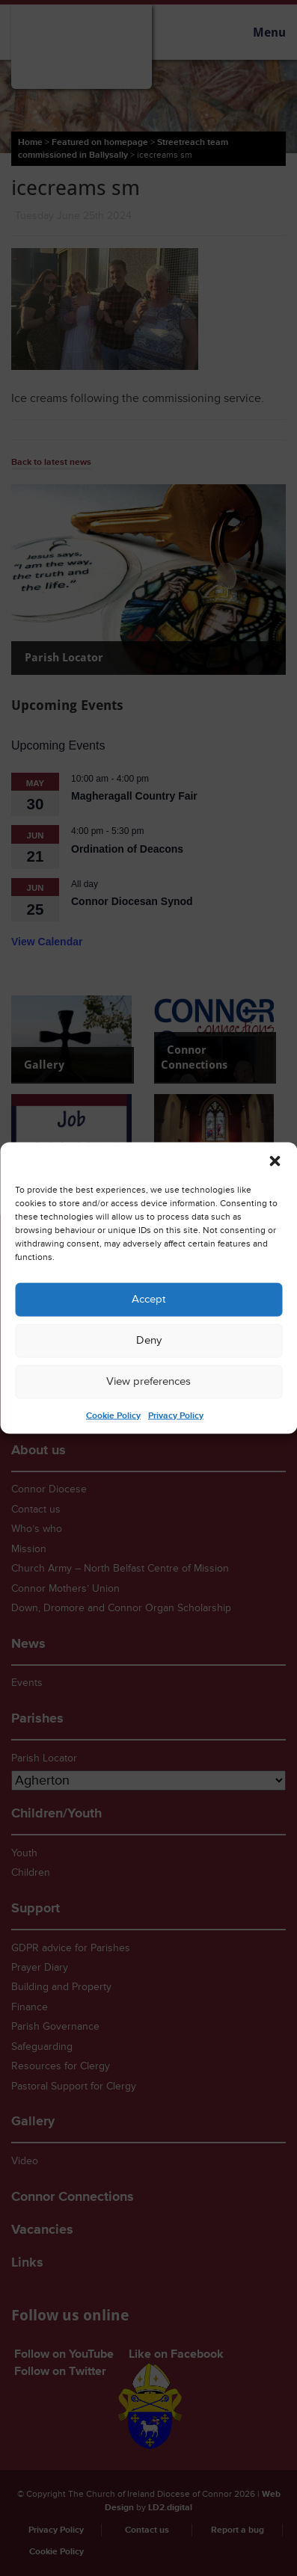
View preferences (148, 1381)
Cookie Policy (113, 1415)
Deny (149, 1340)
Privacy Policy (175, 1415)
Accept (148, 1299)
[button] (274, 1160)
